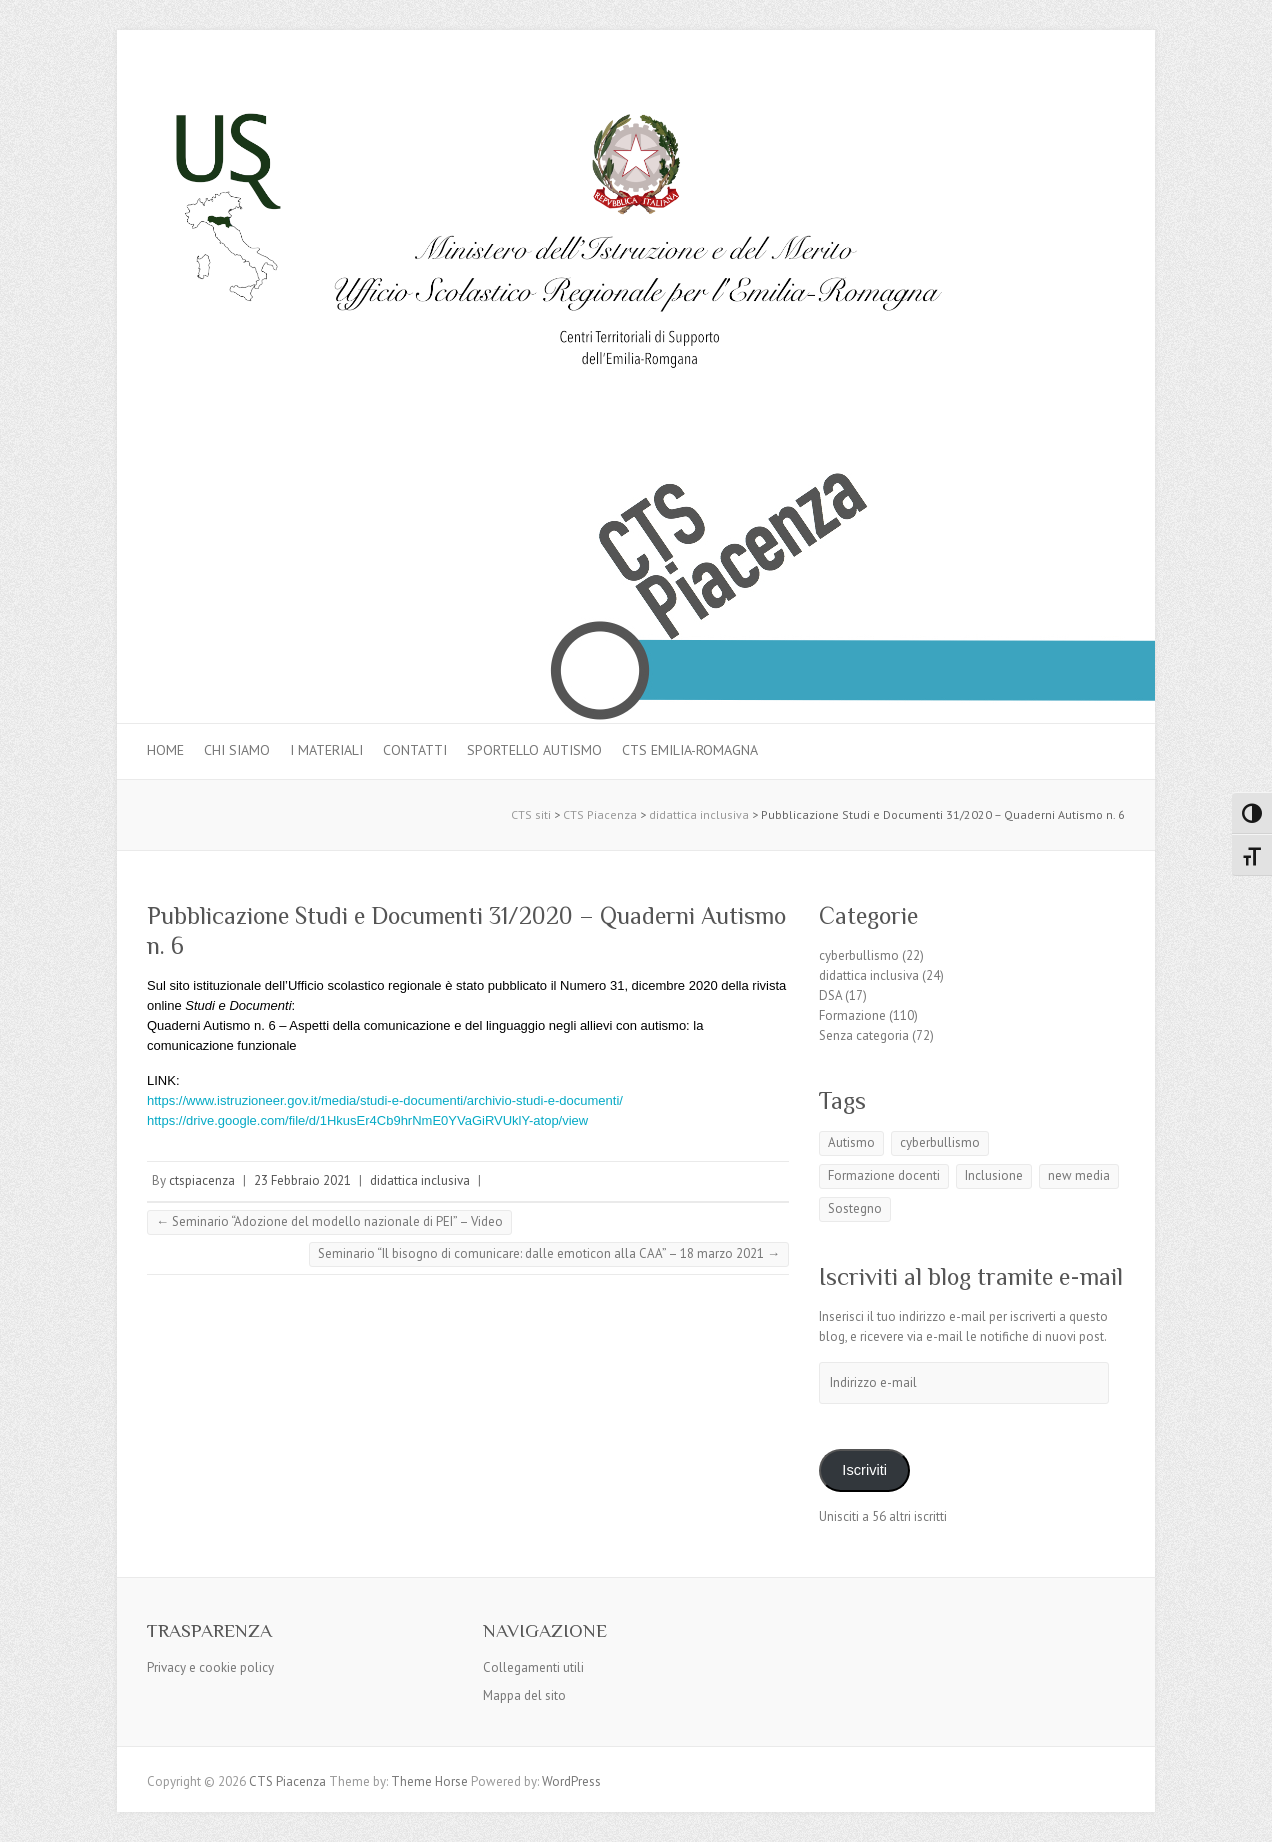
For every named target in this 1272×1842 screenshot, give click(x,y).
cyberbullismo (859, 955)
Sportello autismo (534, 750)
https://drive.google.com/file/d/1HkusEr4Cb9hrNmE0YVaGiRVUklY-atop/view (367, 1120)
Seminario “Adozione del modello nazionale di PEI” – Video (329, 1221)
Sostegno (855, 1208)
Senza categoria (864, 1035)
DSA (830, 995)
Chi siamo (237, 750)
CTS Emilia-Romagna (690, 750)
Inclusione (994, 1175)
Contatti (415, 750)
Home (165, 750)
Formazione (852, 1015)
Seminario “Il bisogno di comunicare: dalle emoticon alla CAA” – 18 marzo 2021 (549, 1253)
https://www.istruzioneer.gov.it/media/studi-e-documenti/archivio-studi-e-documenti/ (385, 1100)
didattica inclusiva (420, 1180)
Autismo (851, 1142)
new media (1079, 1175)
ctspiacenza (202, 1180)
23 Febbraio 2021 (302, 1180)
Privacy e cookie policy (210, 1667)
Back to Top (1244, 1814)
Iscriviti (864, 1470)
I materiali (326, 750)
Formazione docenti (884, 1175)
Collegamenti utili (533, 1667)
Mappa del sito (524, 1695)
